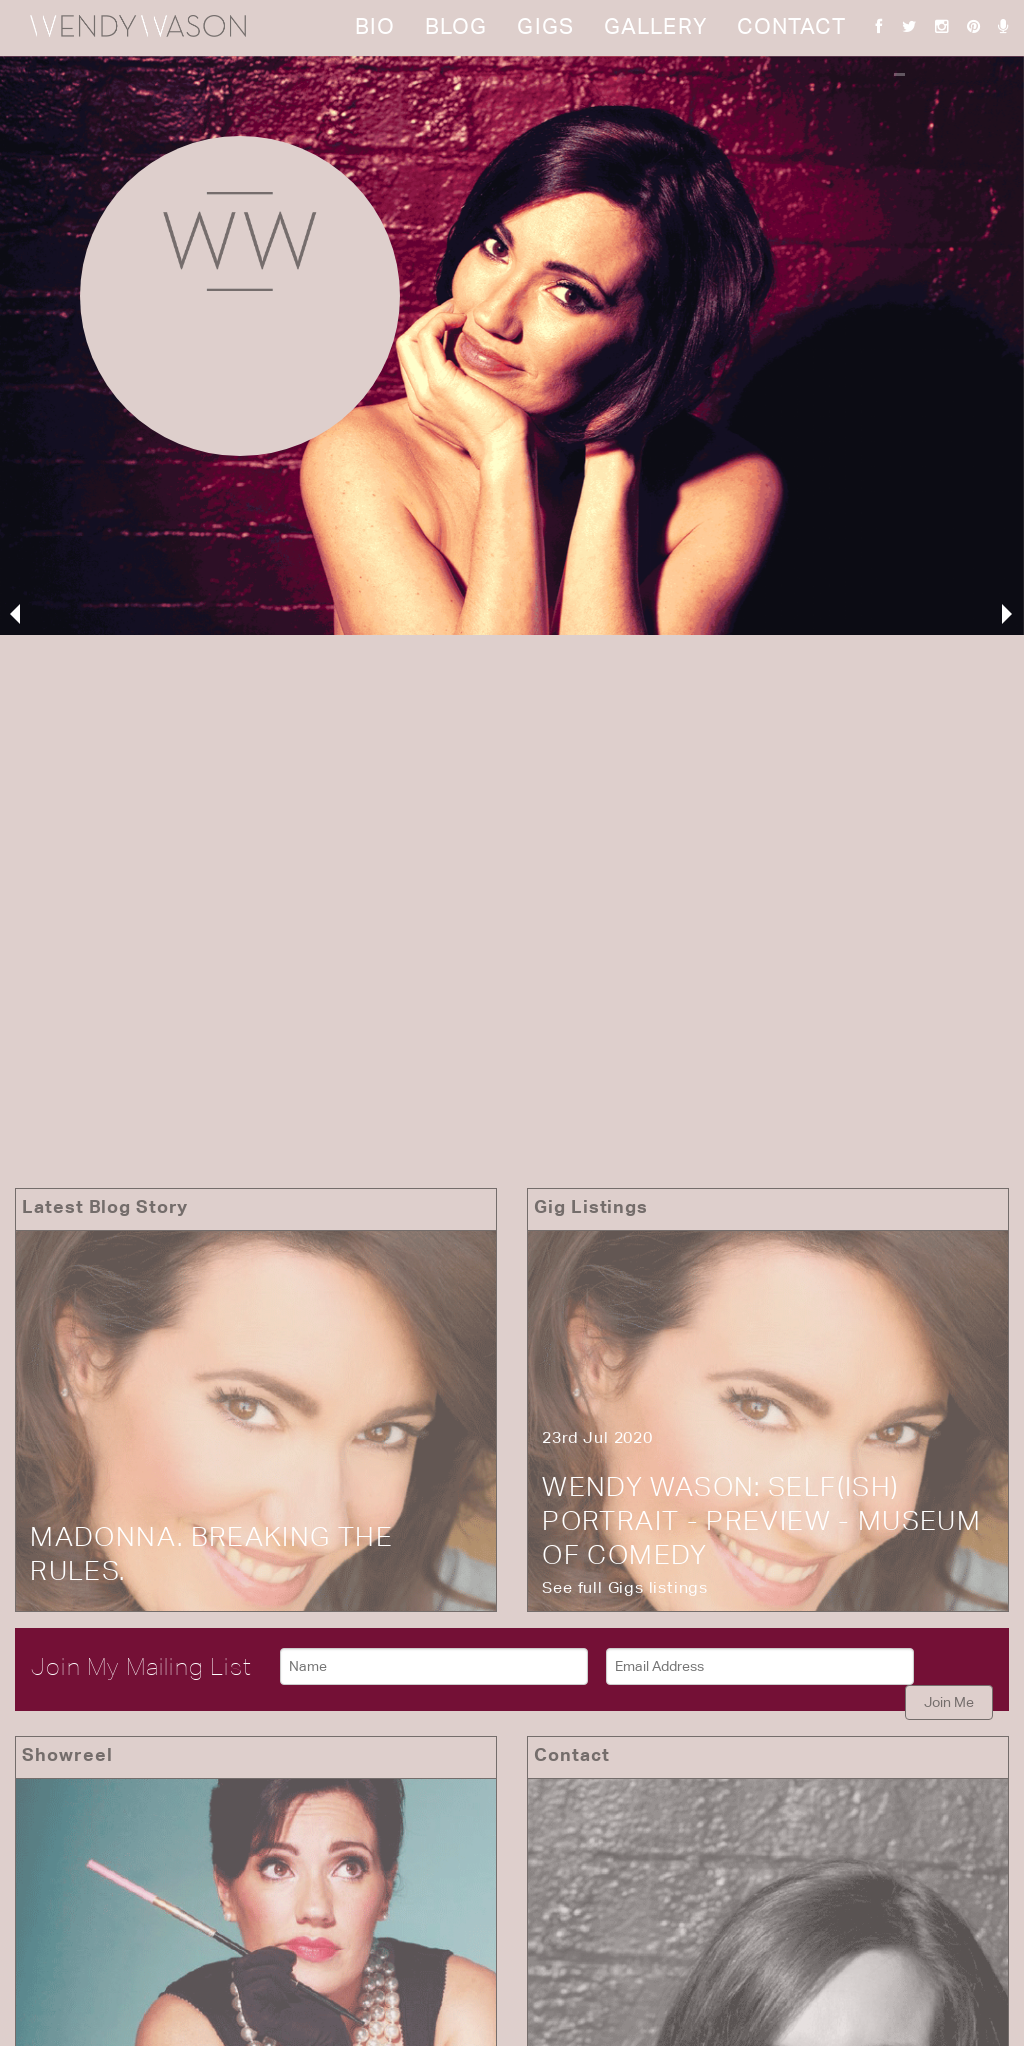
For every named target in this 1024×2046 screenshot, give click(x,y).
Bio (375, 26)
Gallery (655, 26)
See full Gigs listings (625, 1587)
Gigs (545, 26)
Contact (791, 26)
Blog (456, 26)
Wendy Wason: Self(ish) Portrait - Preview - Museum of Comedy (761, 1520)
